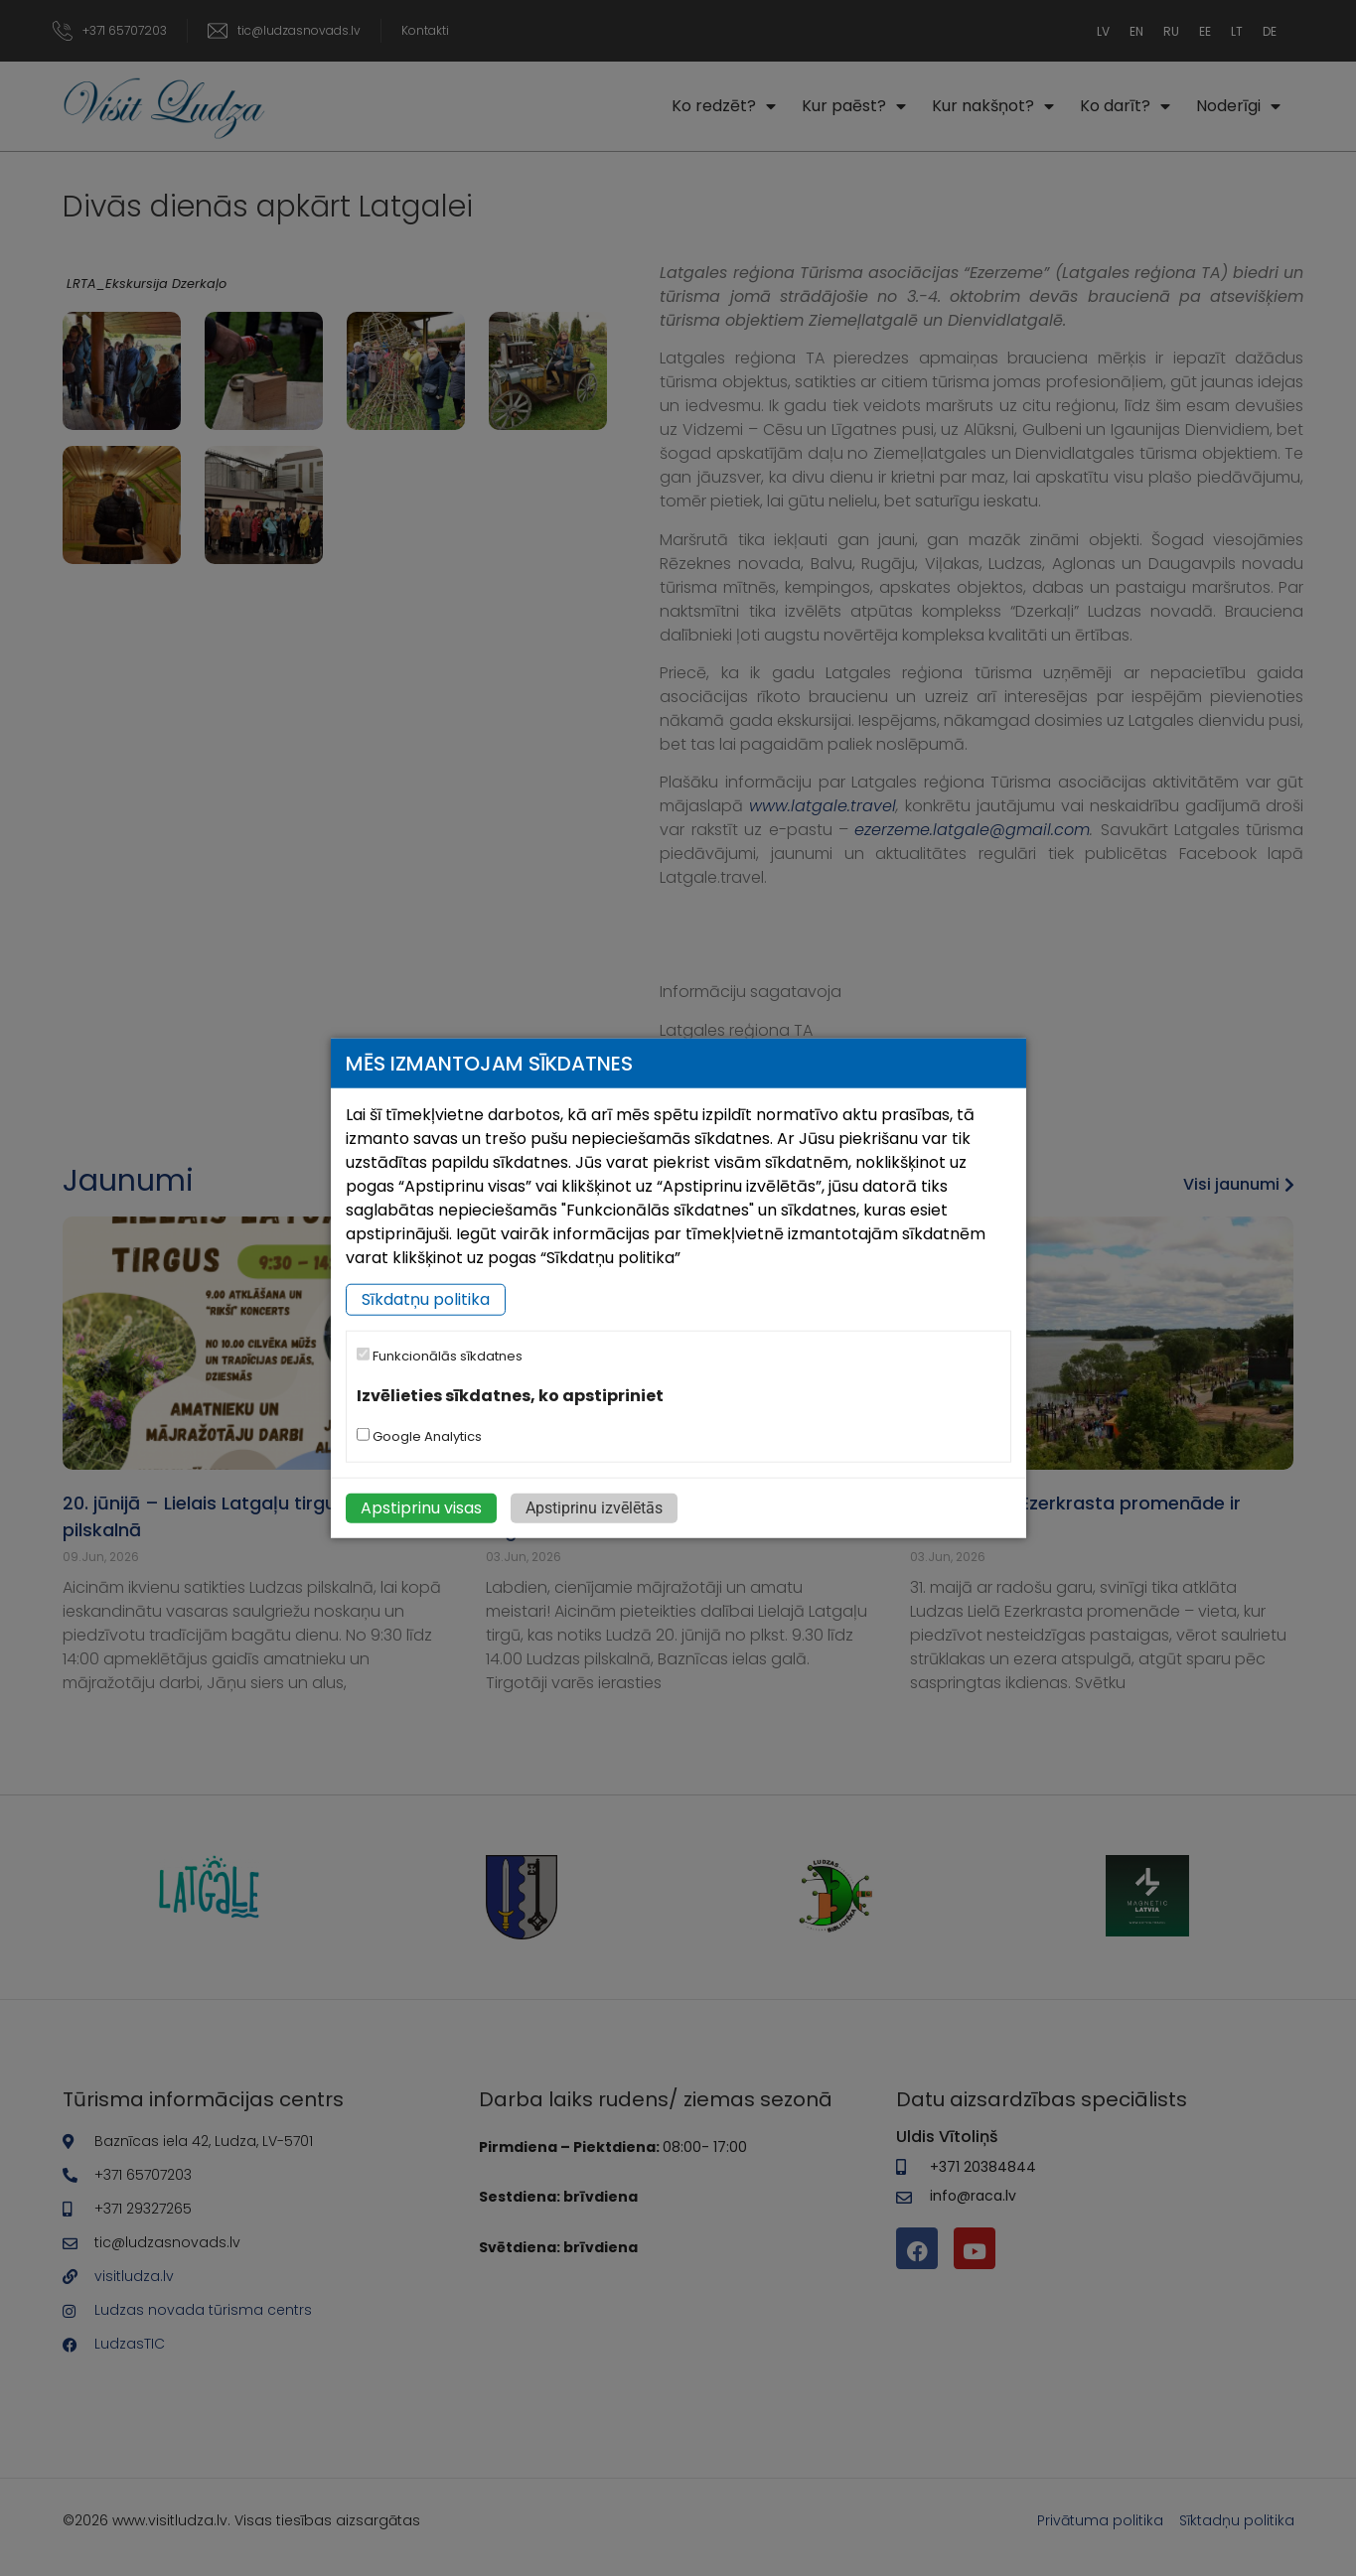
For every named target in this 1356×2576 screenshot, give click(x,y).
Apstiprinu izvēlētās (594, 1507)
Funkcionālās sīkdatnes (440, 1356)
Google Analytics (419, 1435)
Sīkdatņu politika (426, 1299)
